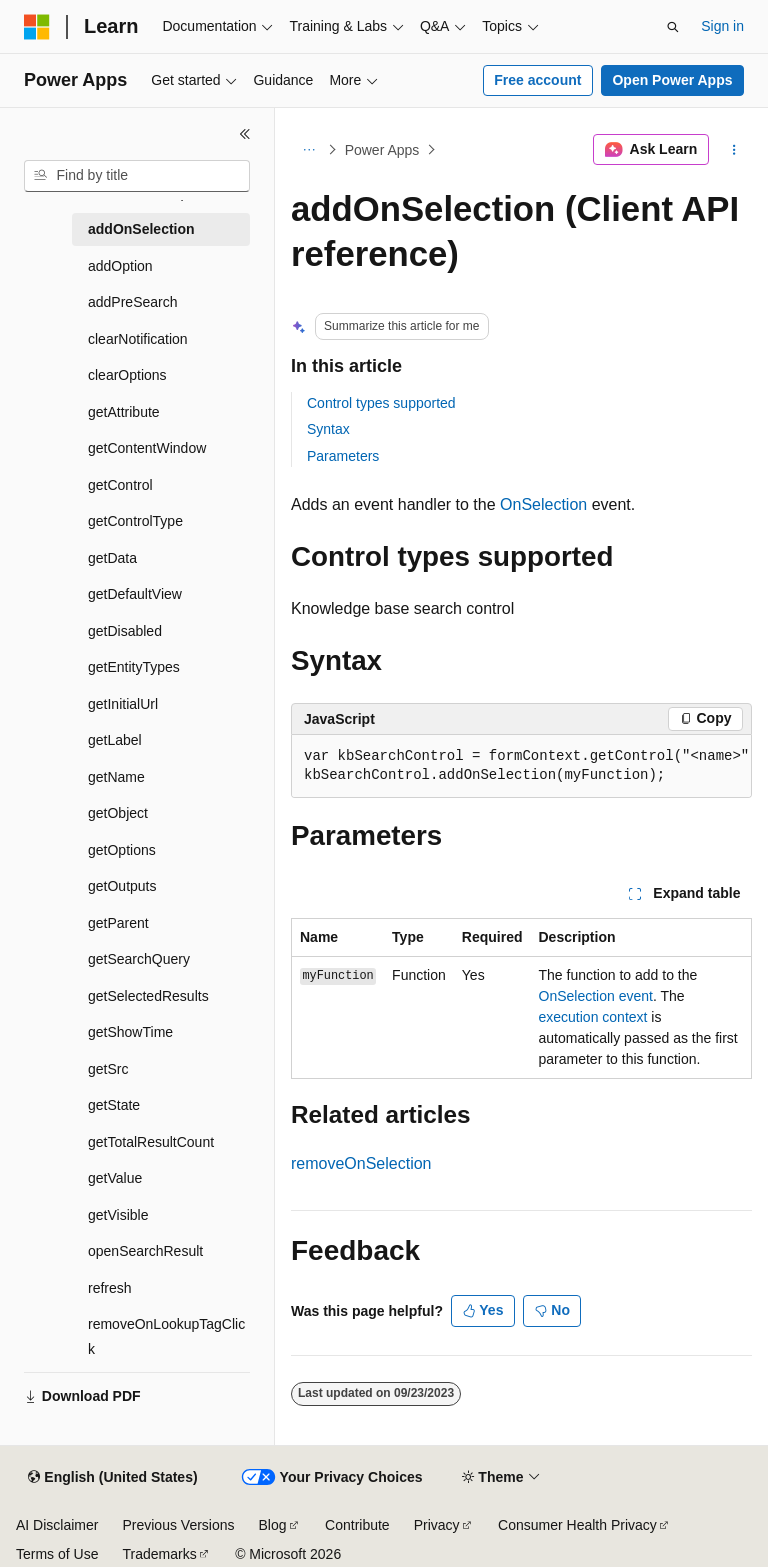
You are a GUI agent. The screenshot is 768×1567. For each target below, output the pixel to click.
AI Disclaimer (57, 1525)
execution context (593, 1017)
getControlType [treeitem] (135, 521)
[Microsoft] (37, 27)
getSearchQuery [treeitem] (139, 959)
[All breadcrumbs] (308, 150)
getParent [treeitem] (118, 923)
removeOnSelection (361, 1163)
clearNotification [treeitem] (138, 339)
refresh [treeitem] (110, 1288)
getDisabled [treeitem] (125, 631)
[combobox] (137, 176)
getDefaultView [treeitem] (135, 594)
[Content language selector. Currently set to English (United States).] (112, 1478)
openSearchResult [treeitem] (145, 1251)
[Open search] (673, 27)
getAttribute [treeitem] (124, 412)
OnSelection (543, 504)
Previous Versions (178, 1525)
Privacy (437, 1525)
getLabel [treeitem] (115, 740)
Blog (273, 1525)
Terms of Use (57, 1554)
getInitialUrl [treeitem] (123, 704)
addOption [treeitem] (120, 266)
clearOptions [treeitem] (127, 375)
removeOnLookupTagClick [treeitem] (166, 1336)
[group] (521, 766)
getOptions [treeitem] (122, 850)
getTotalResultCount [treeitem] (151, 1142)
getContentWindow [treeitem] (147, 448)
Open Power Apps (672, 80)
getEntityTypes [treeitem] (134, 667)
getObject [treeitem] (118, 813)
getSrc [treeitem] (108, 1069)
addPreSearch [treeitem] (133, 302)
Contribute (357, 1525)
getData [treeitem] (112, 558)
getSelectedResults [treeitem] (148, 996)
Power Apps (382, 150)
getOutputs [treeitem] (122, 886)
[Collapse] (245, 134)
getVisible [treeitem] (118, 1215)
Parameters (343, 456)
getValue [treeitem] (115, 1178)
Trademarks (159, 1554)
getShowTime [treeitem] (130, 1032)
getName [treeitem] (116, 777)
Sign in (722, 26)
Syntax (328, 429)
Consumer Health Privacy (577, 1525)
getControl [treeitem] (120, 485)
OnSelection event (596, 996)
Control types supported (381, 403)
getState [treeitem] (114, 1105)
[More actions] (734, 150)
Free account (537, 80)
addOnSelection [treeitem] (141, 229)
